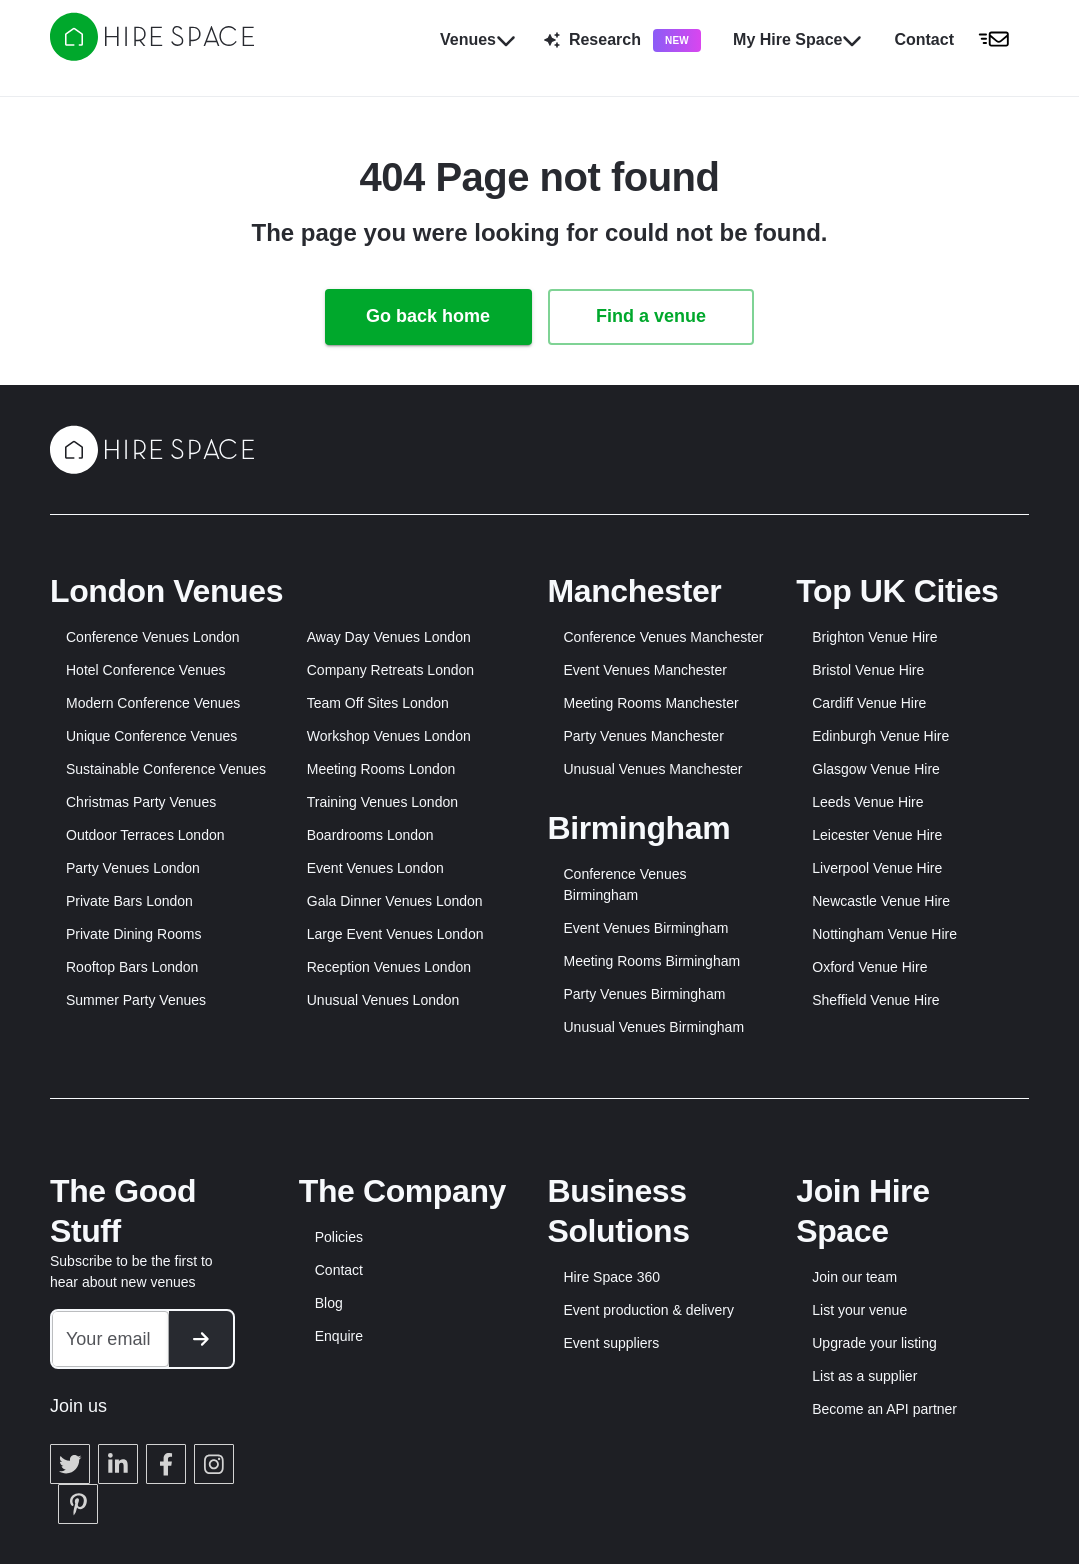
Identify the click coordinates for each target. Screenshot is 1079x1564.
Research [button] (622, 40)
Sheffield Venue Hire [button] (875, 1000)
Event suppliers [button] (612, 1343)
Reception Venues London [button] (389, 967)
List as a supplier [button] (864, 1376)
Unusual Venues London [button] (383, 1000)
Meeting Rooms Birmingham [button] (652, 961)
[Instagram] (214, 1439)
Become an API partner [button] (884, 1409)
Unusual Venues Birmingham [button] (654, 1027)
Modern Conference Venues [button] (153, 703)
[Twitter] (70, 1439)
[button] (957, 40)
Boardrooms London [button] (370, 835)
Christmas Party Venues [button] (141, 802)
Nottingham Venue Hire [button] (884, 934)
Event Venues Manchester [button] (645, 670)
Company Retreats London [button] (390, 670)
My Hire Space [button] (797, 40)
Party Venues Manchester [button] (644, 736)
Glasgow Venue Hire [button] (876, 769)
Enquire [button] (339, 1336)
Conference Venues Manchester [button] (664, 637)
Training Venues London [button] (382, 802)
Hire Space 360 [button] (612, 1277)
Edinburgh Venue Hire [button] (880, 736)
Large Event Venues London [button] (395, 934)
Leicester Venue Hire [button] (877, 835)
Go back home (428, 316)
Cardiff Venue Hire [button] (869, 703)
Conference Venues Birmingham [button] (625, 884)
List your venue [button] (859, 1310)
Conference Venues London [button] (153, 637)
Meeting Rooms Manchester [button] (651, 703)
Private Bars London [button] (129, 901)
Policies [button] (339, 1237)
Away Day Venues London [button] (389, 637)
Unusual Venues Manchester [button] (653, 769)
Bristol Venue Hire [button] (868, 670)
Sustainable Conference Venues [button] (166, 769)
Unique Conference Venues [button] (151, 736)
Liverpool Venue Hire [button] (877, 868)
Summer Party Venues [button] (136, 1000)
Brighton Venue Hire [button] (874, 637)
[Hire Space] (152, 55)
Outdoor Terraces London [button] (145, 835)
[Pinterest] (78, 1479)
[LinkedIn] (118, 1439)
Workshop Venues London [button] (389, 736)
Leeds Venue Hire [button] (867, 802)
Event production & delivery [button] (649, 1310)
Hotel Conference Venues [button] (146, 670)
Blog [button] (329, 1303)
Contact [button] (339, 1270)
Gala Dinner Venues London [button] (395, 901)
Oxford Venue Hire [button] (869, 967)
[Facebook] (166, 1439)
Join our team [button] (854, 1277)
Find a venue (651, 316)
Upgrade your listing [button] (874, 1343)
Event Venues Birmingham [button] (646, 928)
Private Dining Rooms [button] (133, 934)
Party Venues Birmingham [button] (645, 994)
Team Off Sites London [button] (378, 703)
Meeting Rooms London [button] (381, 769)
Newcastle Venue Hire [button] (881, 901)
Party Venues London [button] (133, 868)
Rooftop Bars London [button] (132, 967)
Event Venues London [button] (375, 868)
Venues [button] (478, 40)
